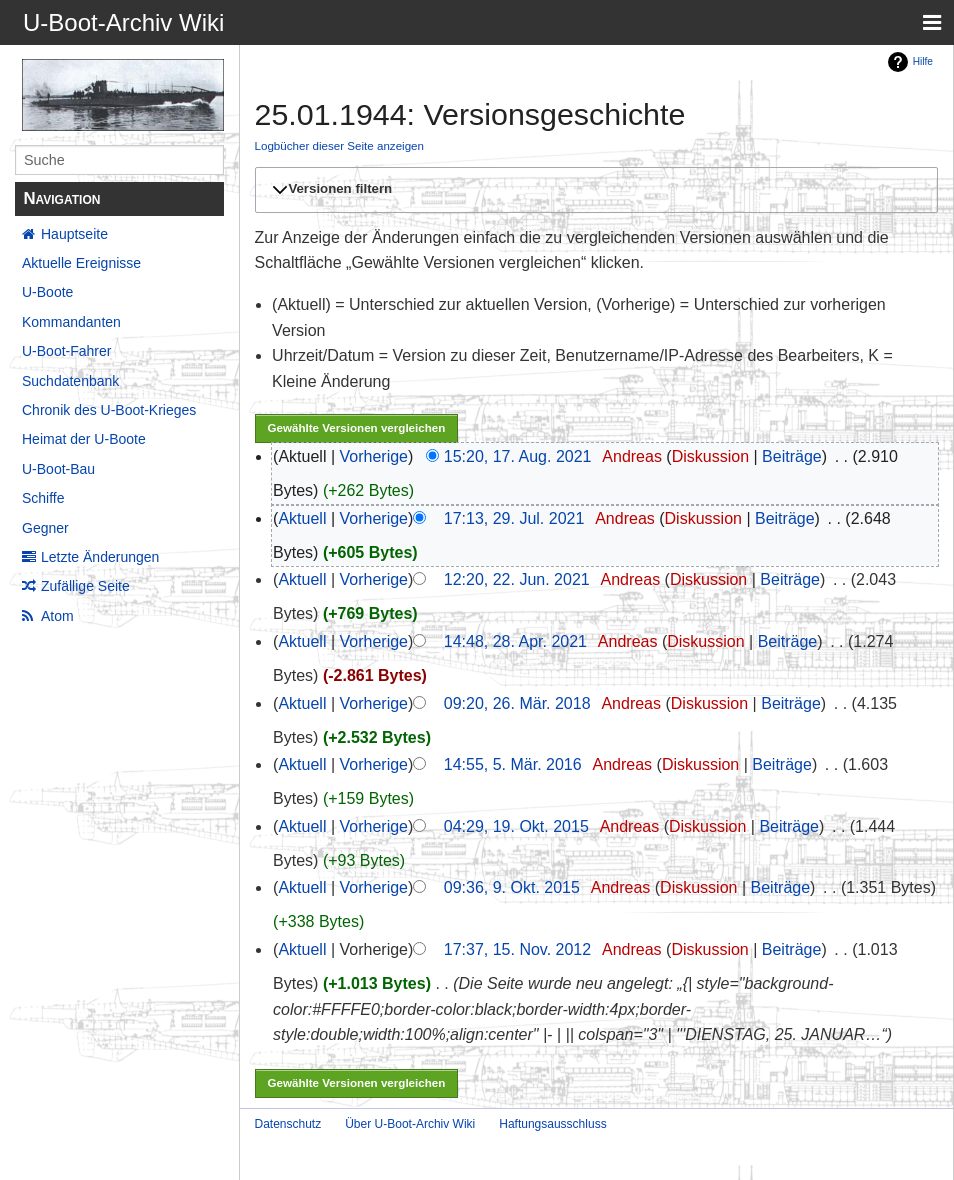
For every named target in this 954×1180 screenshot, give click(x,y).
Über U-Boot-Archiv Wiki (410, 1124)
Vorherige (374, 456)
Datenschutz (288, 1124)
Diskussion (710, 456)
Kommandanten (71, 322)
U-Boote (47, 292)
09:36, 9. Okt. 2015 (512, 887)
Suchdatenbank (70, 381)
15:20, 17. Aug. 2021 (518, 456)
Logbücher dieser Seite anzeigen (340, 145)
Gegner (45, 528)
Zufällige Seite (85, 586)
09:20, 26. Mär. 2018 (517, 703)
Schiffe (43, 498)
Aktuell (302, 518)
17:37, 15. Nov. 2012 (517, 949)
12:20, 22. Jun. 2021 (517, 579)
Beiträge (792, 456)
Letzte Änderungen (100, 557)
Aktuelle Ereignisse (81, 263)
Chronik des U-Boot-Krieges (109, 410)
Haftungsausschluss (552, 1124)
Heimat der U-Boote (84, 439)
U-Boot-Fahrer (66, 351)
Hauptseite (74, 234)
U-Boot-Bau (58, 469)
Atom (57, 616)
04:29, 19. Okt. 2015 (516, 826)
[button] (594, 190)
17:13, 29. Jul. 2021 (514, 518)
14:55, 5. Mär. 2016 (513, 764)
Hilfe (923, 61)
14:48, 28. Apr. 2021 (515, 641)
